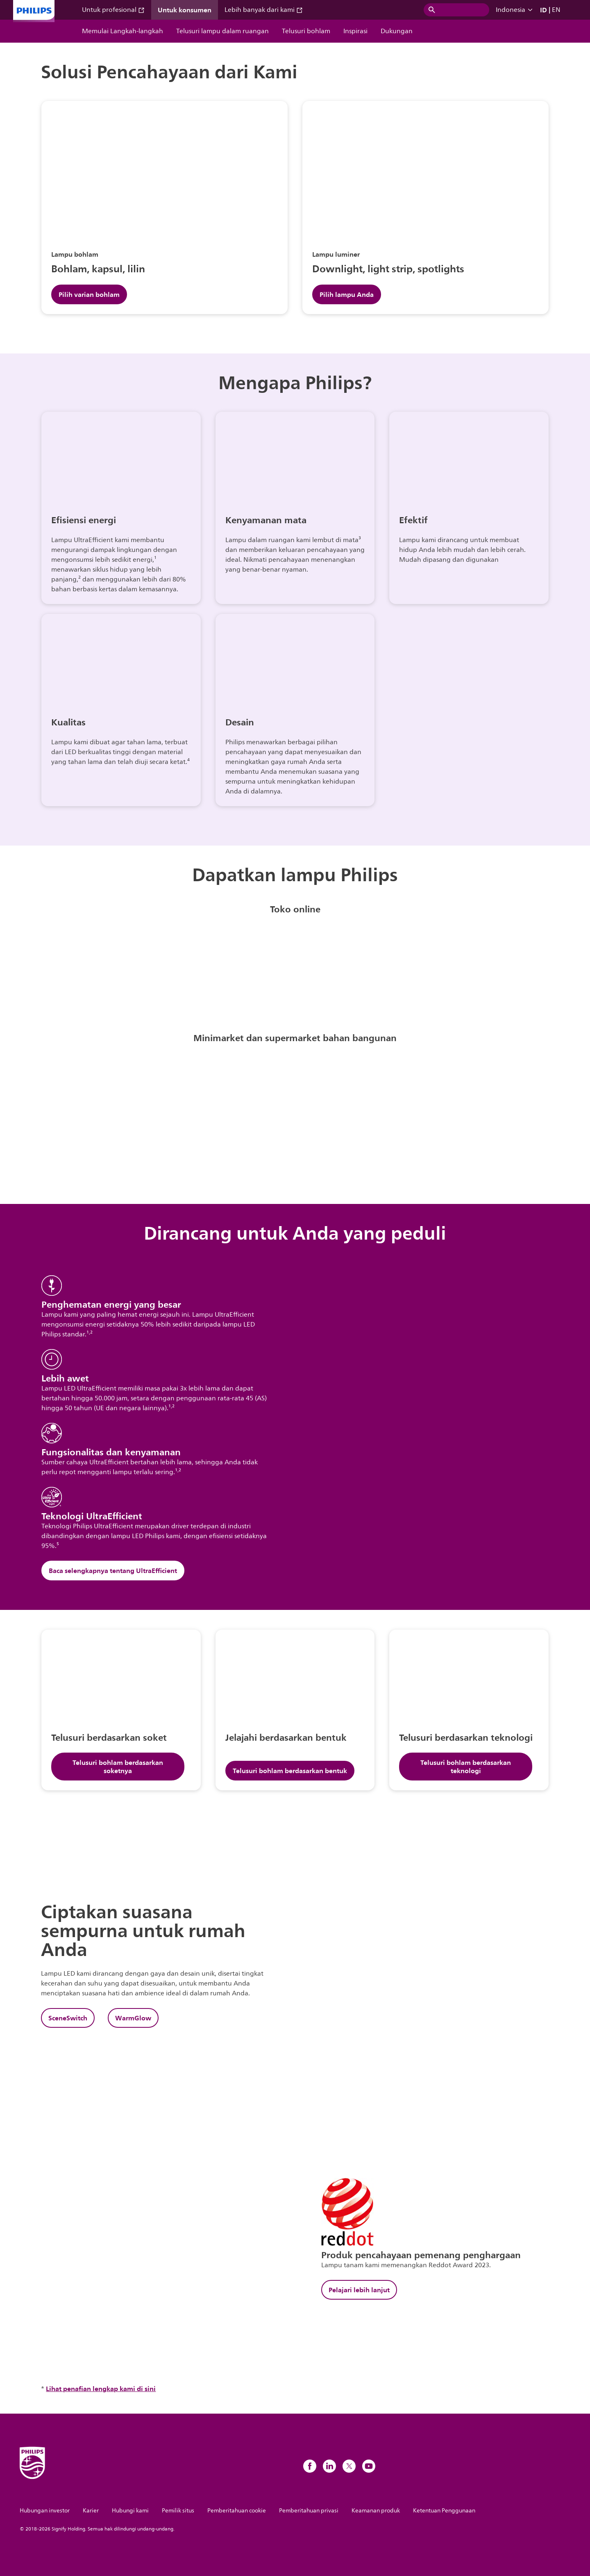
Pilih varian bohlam (89, 294)
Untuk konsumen (184, 10)
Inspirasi (355, 31)
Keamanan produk (376, 2510)
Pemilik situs (178, 2510)
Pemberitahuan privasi (308, 2510)
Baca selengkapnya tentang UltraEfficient (113, 1570)
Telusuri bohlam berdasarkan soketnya (118, 1766)
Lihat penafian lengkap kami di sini (101, 2388)
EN (556, 10)
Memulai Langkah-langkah (122, 31)
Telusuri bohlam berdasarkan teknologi (465, 1766)
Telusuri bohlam (306, 31)
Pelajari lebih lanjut (359, 2290)
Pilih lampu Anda (347, 294)
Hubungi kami (130, 2510)
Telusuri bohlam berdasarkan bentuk (290, 1770)
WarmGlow (133, 2018)
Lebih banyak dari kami (264, 10)
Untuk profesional (113, 10)
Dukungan (397, 31)
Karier (91, 2510)
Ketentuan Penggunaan (444, 2510)
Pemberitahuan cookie (236, 2510)
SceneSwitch (67, 2018)
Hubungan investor (45, 2510)
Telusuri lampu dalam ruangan (222, 31)
